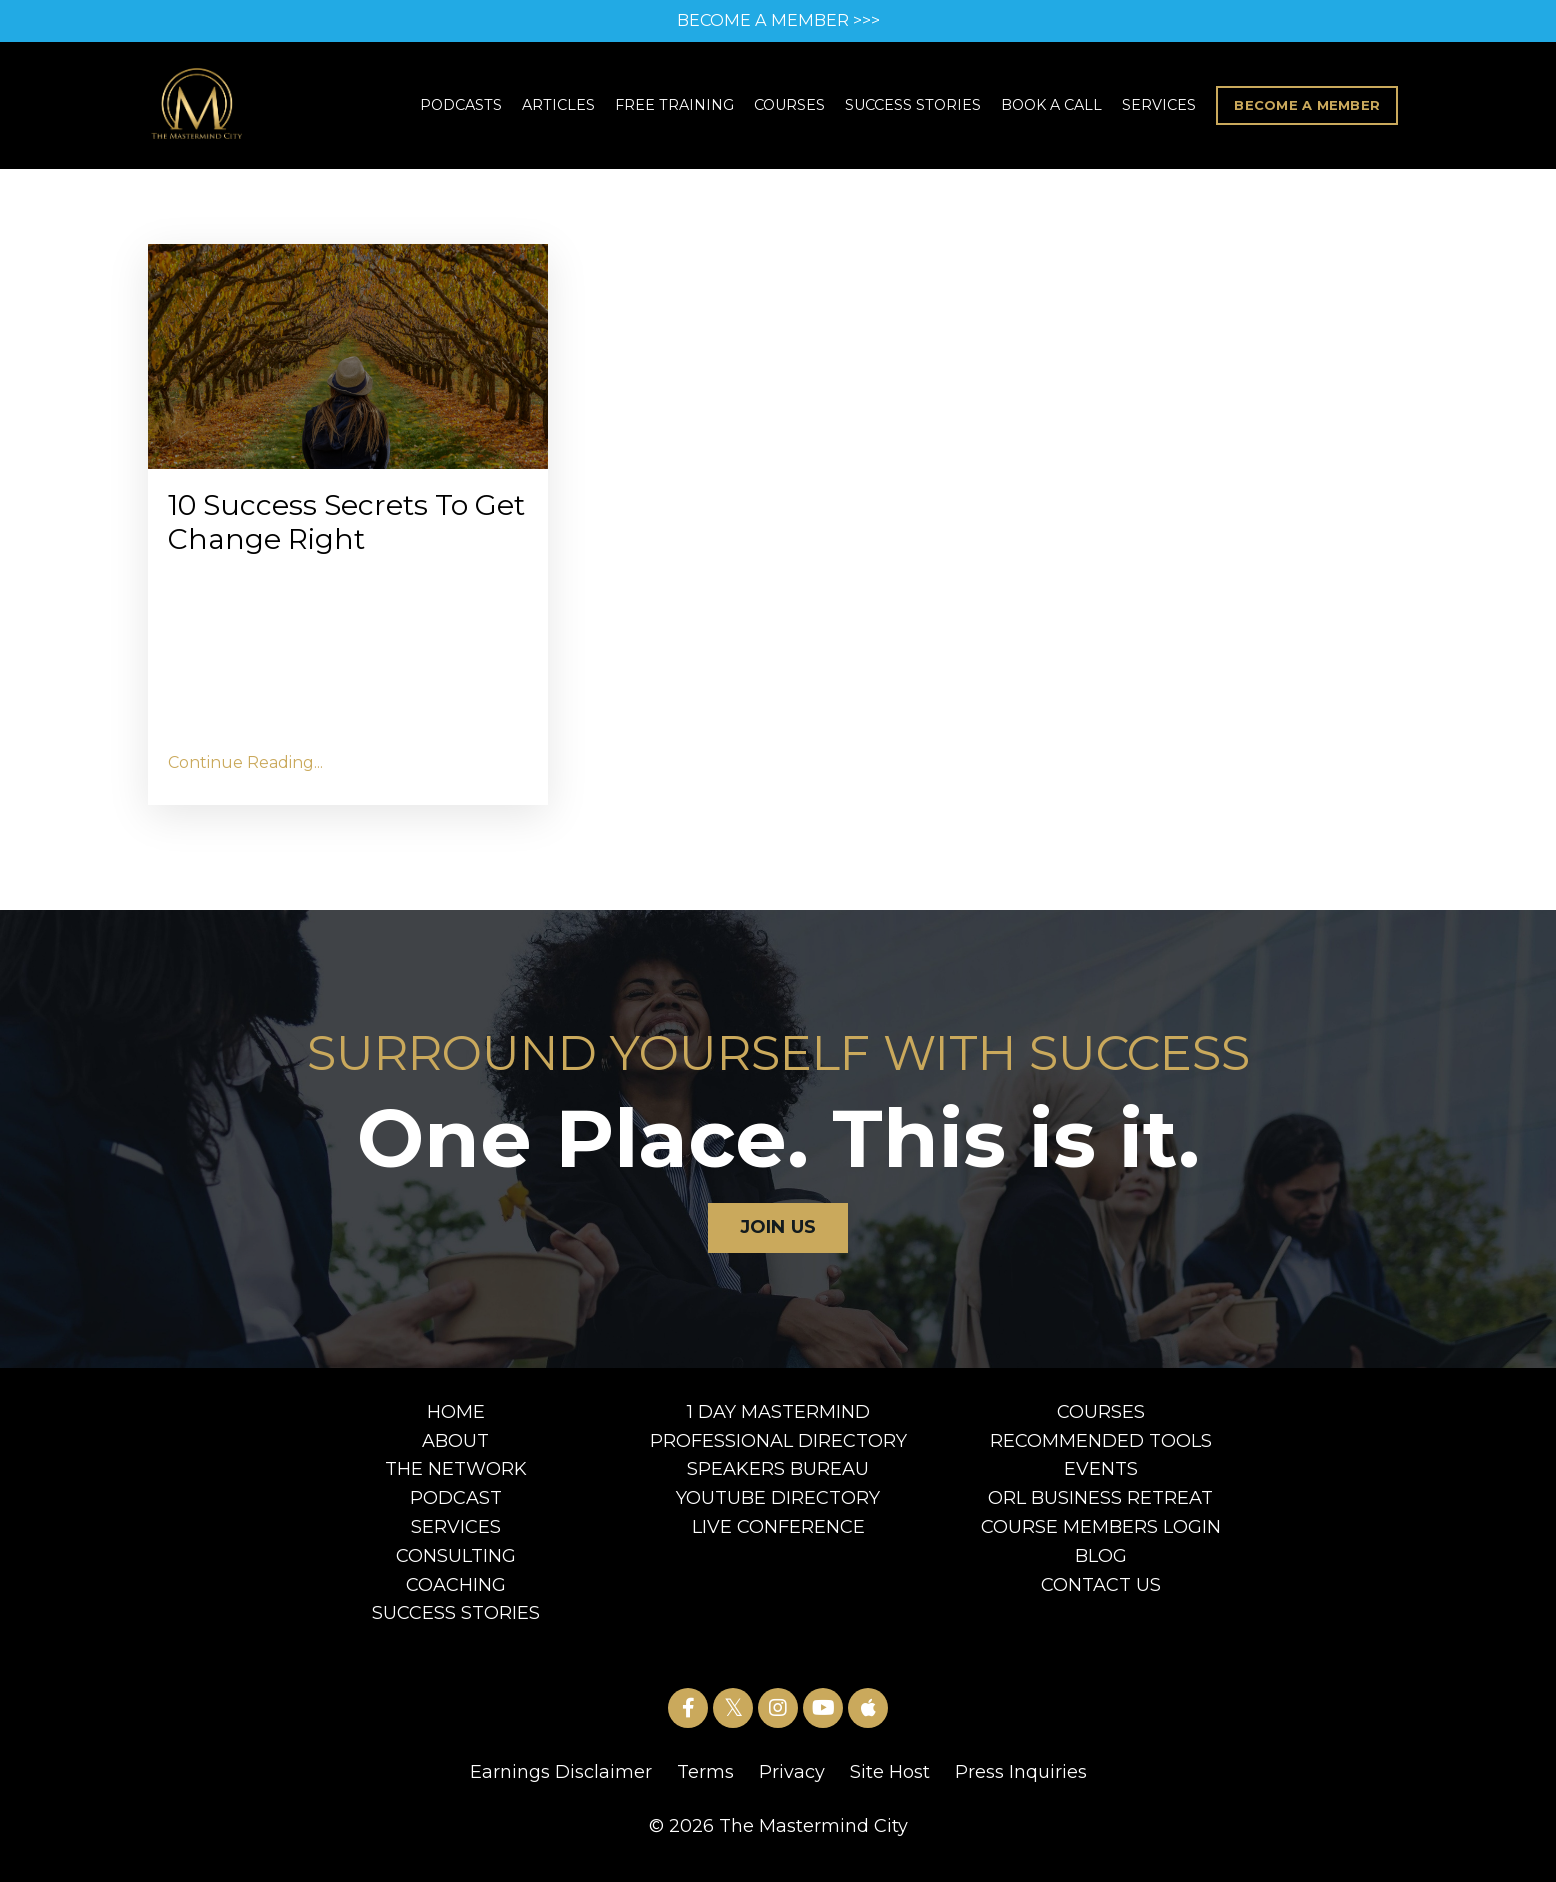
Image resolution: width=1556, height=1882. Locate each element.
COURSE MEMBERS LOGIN (1101, 1539)
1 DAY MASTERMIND (778, 1423)
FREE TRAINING (679, 108)
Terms (705, 1784)
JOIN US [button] (778, 1239)
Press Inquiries (1021, 1784)
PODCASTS (467, 108)
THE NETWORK (456, 1481)
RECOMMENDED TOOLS (1101, 1452)
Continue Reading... (245, 773)
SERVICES (1164, 108)
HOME (456, 1423)
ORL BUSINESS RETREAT (1100, 1510)
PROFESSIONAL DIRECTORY (778, 1452)
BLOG (1101, 1567)
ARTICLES (564, 108)
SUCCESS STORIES (918, 108)
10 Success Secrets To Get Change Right (337, 530)
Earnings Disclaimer (561, 1784)
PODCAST (456, 1510)
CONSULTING (456, 1567)
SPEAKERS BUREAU (778, 1481)
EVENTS (1101, 1481)
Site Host (890, 1784)
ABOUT (455, 1452)
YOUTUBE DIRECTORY (778, 1510)
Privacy (792, 1784)
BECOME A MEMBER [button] (1309, 107)
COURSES (794, 108)
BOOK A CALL (1056, 108)
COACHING (456, 1596)
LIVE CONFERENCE (778, 1539)
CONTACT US (1101, 1596)
